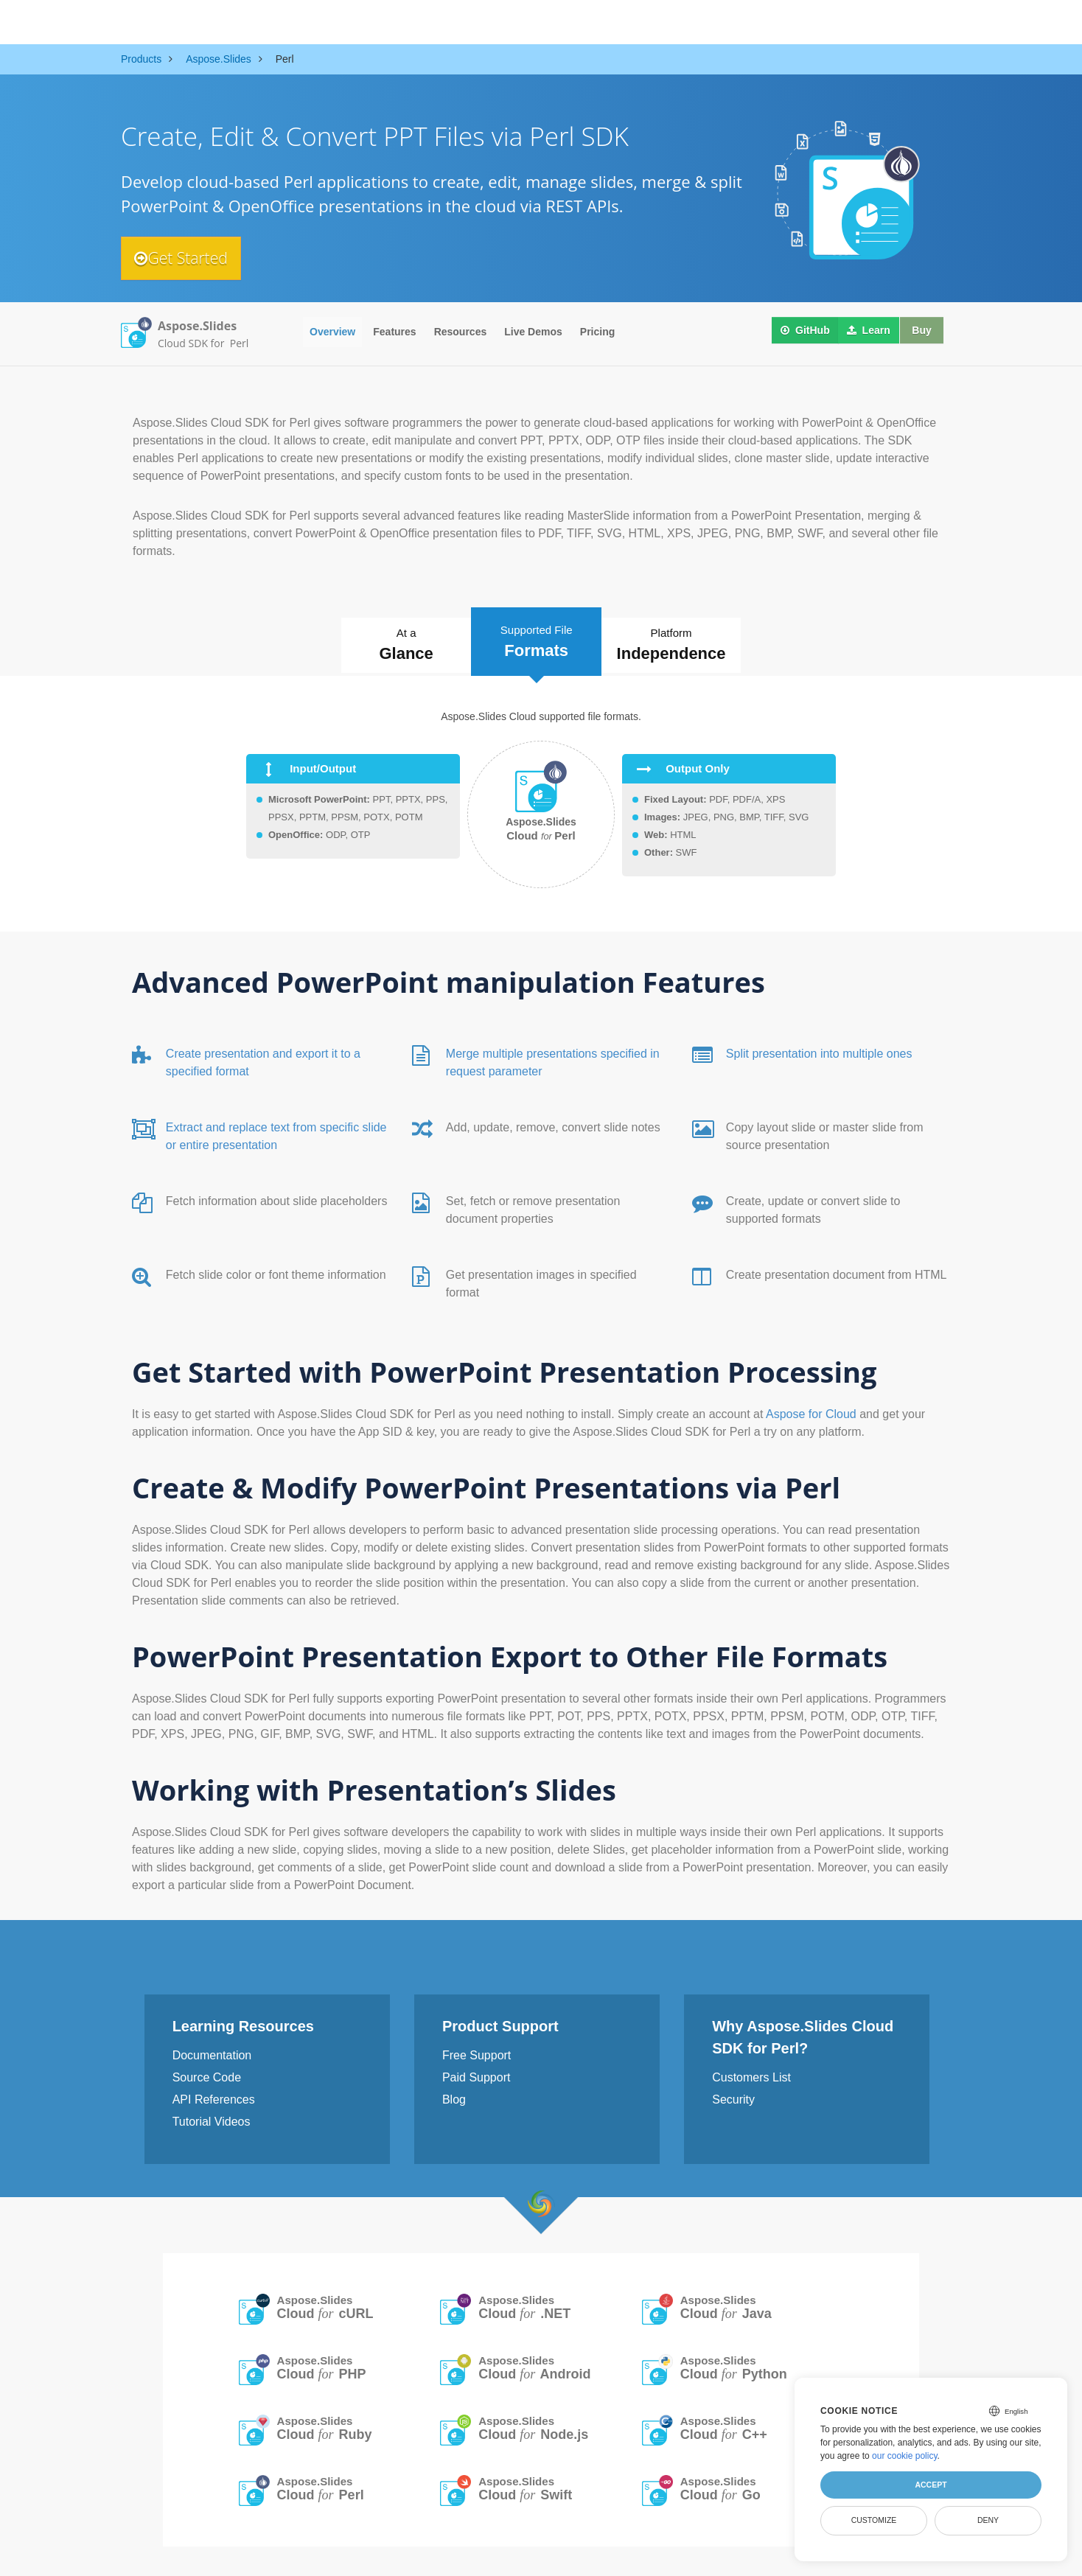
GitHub (801, 332)
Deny (988, 2520)
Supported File (538, 639)
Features (394, 332)
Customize (874, 2520)
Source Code (206, 2073)
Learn (865, 332)
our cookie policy (905, 2456)
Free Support (476, 2051)
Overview (332, 332)
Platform (689, 645)
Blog (454, 2096)
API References (213, 2096)
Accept (930, 2484)
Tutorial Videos (211, 2118)
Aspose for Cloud (812, 1410)
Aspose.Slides (325, 2303)
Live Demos (533, 332)
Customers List (751, 2073)
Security (733, 2096)
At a (390, 645)
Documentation (212, 2051)
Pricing (597, 332)
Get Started (188, 258)
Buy (919, 332)
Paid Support (476, 2073)
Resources (460, 332)
